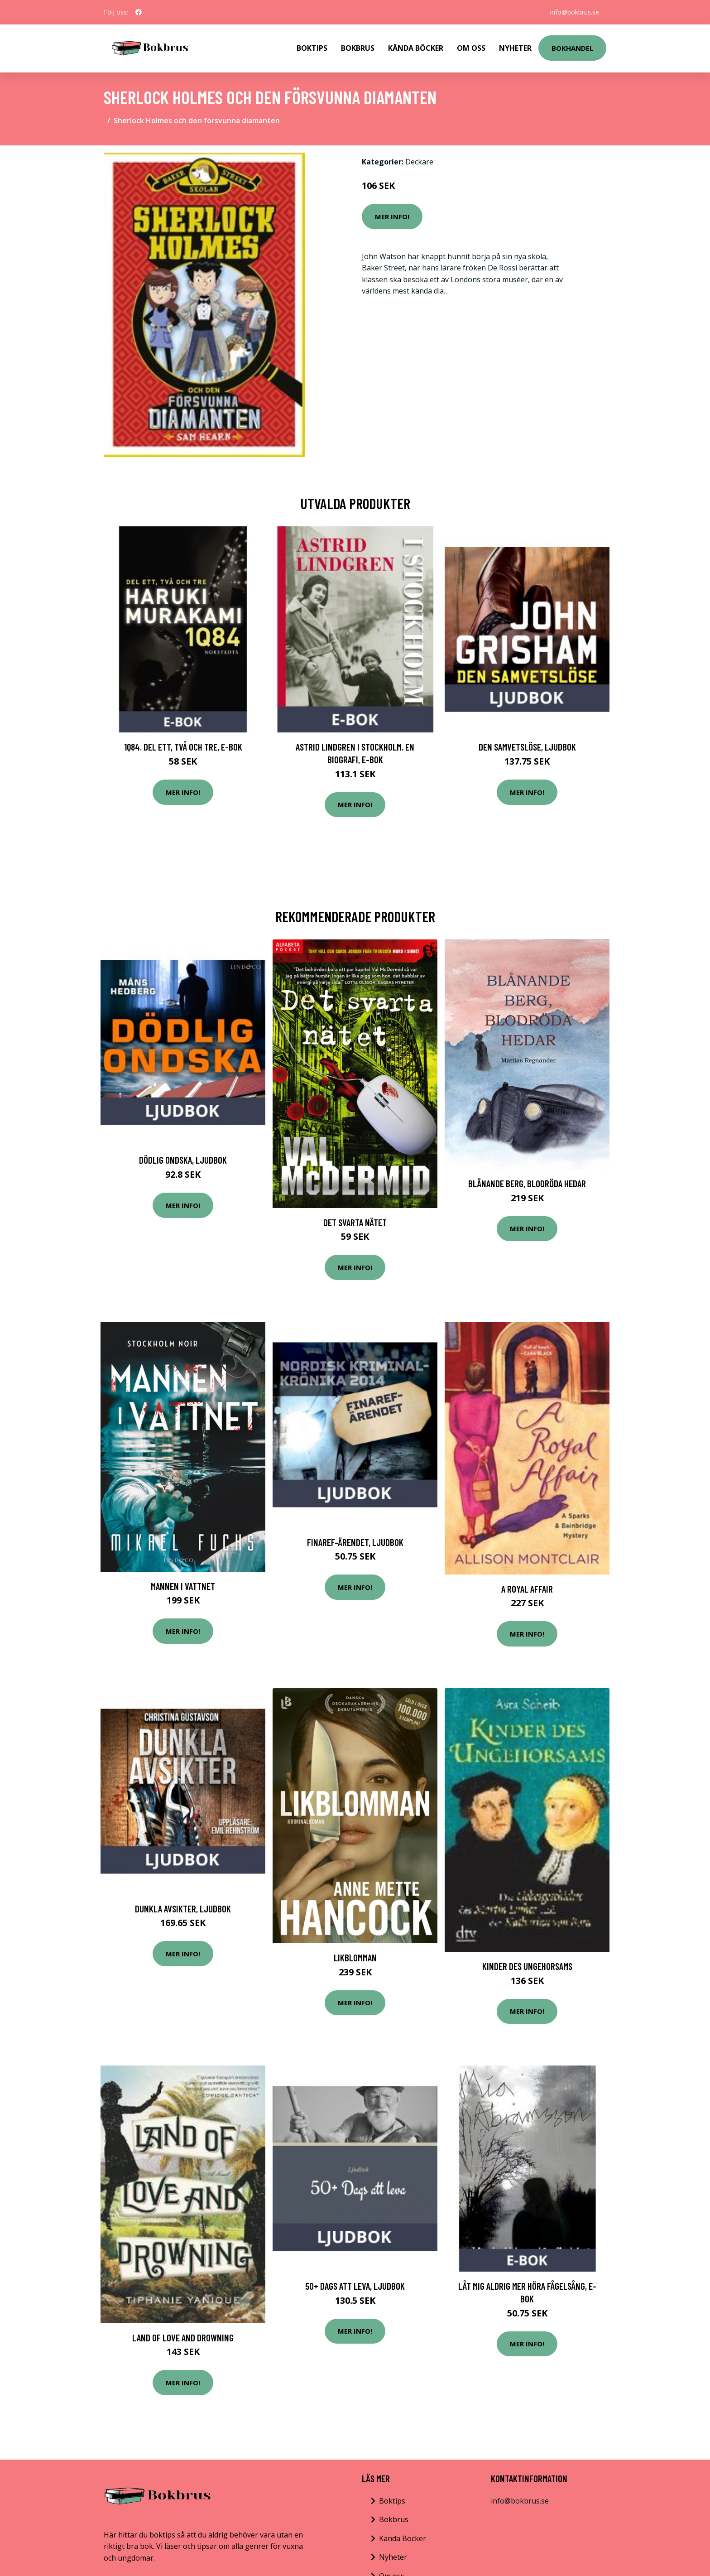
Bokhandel (572, 48)
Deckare (419, 162)
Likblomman (355, 1957)
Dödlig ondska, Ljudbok (183, 1159)
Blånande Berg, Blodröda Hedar (527, 1183)
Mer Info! (392, 216)
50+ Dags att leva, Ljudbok (355, 2286)
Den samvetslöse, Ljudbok (527, 746)
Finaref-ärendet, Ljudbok (355, 1542)
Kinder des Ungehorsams (527, 1966)
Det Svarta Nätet (355, 1222)
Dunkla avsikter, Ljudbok (183, 1908)
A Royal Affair (527, 1588)
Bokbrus (357, 48)
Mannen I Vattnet (183, 1586)
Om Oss (471, 48)
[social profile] (138, 12)
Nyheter (515, 48)
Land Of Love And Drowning (183, 2337)
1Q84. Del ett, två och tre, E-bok (183, 746)
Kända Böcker (415, 48)
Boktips (312, 48)
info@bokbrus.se (574, 12)
